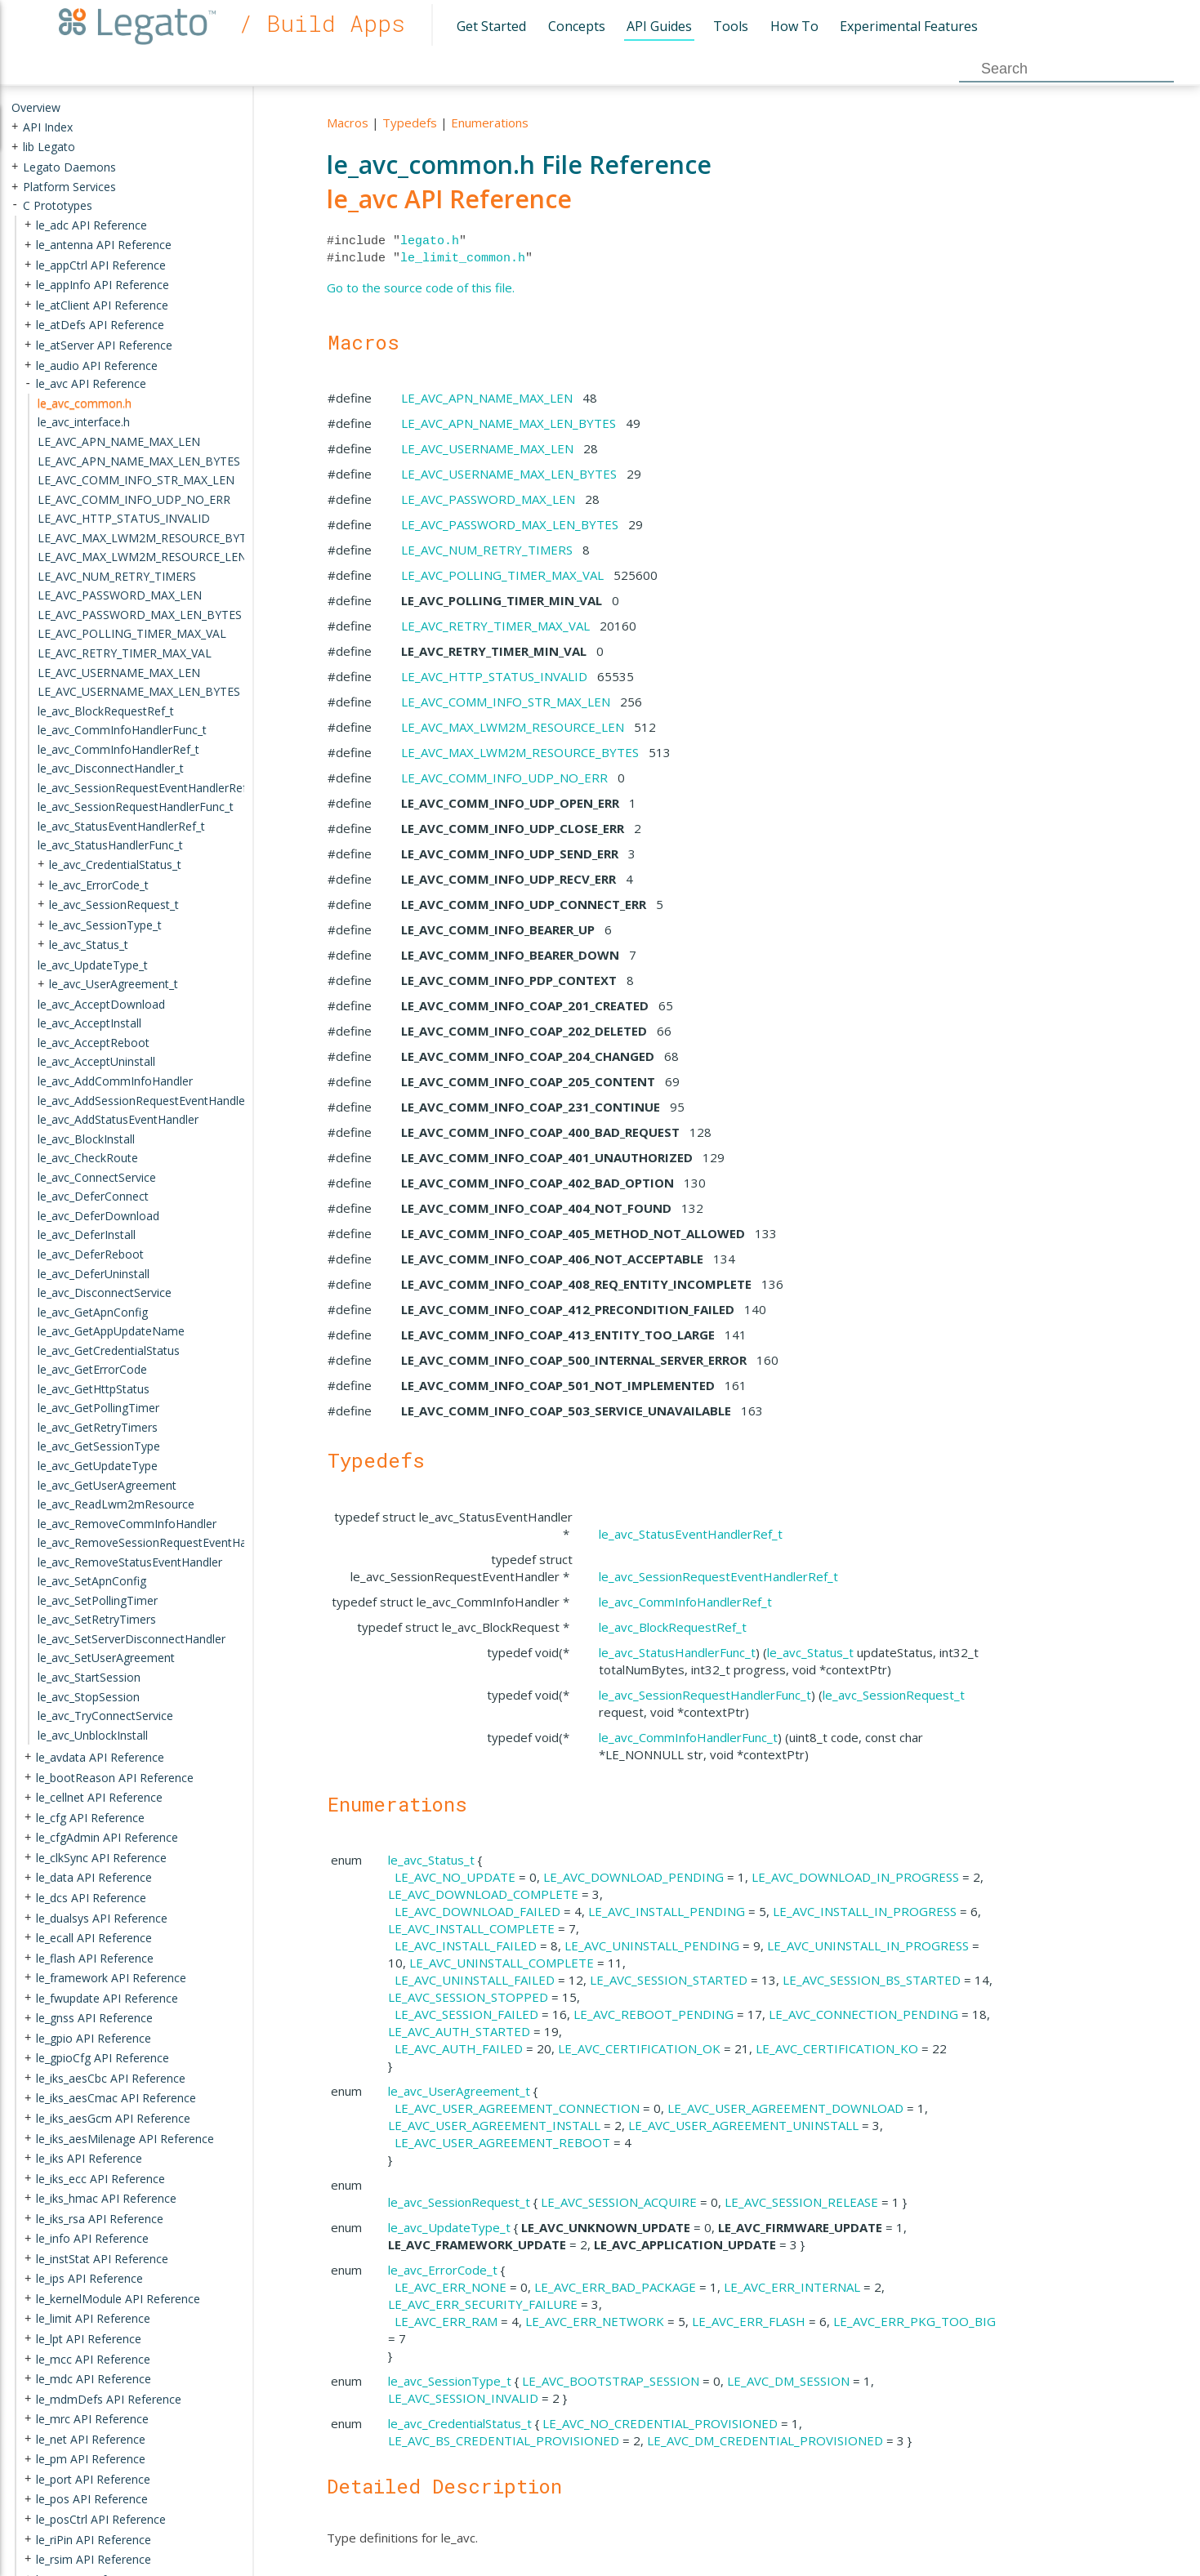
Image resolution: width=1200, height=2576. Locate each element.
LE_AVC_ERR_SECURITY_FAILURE (483, 2304)
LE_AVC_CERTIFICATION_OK (639, 2048)
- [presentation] (14, 205)
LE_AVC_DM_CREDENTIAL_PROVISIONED (765, 2440)
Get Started (491, 26)
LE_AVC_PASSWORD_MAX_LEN (488, 499)
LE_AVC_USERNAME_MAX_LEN (487, 448)
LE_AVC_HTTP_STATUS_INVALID (494, 676)
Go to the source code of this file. (421, 287)
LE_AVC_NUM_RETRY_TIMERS (487, 549)
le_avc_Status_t (810, 1652)
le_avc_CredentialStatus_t (460, 2423)
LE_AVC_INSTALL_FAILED (466, 1945)
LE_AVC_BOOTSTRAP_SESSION (610, 2381)
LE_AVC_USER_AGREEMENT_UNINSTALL (743, 2125)
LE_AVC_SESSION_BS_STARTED (872, 1980)
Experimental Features (909, 26)
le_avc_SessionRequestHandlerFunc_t (705, 1695)
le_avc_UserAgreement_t (459, 2091)
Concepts (576, 26)
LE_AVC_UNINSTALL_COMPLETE (501, 1962)
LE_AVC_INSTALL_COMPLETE (471, 1928)
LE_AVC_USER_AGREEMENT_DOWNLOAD (785, 2108)
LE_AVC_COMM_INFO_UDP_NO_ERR (504, 777)
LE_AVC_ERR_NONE (450, 2287)
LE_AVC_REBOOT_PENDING (653, 2014)
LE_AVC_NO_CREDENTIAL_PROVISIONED (660, 2423)
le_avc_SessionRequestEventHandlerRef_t (718, 1576)
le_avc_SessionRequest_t (894, 1695)
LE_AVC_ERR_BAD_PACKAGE (615, 2287)
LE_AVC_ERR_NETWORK (594, 2321)
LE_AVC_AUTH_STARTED (459, 2031)
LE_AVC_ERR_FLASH (748, 2321)
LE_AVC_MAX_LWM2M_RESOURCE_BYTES (520, 752)
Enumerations (490, 122)
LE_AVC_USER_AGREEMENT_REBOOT (502, 2142)
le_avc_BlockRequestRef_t (673, 1627)
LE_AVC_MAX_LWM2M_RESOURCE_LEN (512, 727)
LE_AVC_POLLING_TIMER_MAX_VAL (502, 575)
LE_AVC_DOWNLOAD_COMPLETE (483, 1894)
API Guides (659, 26)
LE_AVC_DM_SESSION (788, 2381)
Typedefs (409, 122)
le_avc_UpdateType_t (449, 2227)
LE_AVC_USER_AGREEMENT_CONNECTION (517, 2108)
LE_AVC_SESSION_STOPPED (468, 1997)
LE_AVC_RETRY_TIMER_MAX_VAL (495, 625)
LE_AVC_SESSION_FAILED (466, 2014)
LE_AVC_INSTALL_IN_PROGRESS (865, 1911)
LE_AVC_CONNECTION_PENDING (863, 2014)
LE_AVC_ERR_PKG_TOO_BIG (914, 2321)
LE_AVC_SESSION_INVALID (463, 2398)
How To (794, 26)
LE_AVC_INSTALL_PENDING (666, 1911)
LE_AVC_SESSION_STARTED (668, 1980)
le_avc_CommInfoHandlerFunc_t (688, 1737)
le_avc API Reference (449, 199)
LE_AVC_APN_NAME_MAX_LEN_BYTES (508, 423)
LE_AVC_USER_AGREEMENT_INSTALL (494, 2125)
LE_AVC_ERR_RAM (446, 2321)
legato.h (429, 241)
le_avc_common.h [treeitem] (85, 403)
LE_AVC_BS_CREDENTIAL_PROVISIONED (503, 2440)
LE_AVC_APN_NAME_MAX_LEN (487, 398)
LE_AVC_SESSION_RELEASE (801, 2202)
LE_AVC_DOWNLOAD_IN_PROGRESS (855, 1877)
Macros (347, 122)
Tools (730, 26)
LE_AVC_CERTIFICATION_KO (837, 2048)
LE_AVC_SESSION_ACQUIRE (619, 2202)
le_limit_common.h (462, 258)
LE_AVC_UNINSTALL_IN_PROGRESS (868, 1945)
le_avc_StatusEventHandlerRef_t (691, 1534)
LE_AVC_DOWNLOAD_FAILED (477, 1911)
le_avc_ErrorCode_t (442, 2270)
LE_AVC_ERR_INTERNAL (792, 2287)
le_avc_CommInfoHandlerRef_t (685, 1601)
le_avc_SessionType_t (449, 2381)
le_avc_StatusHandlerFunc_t (677, 1652)
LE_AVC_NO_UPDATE (455, 1877)
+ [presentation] (14, 126)
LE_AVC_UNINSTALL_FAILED (475, 1980)
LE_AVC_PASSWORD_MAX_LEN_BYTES (509, 524)
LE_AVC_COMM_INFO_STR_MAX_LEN (505, 701)
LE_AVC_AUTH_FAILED (459, 2048)
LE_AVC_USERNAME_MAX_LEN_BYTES (509, 474)
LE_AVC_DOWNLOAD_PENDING (633, 1877)
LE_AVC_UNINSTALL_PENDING (651, 1945)
